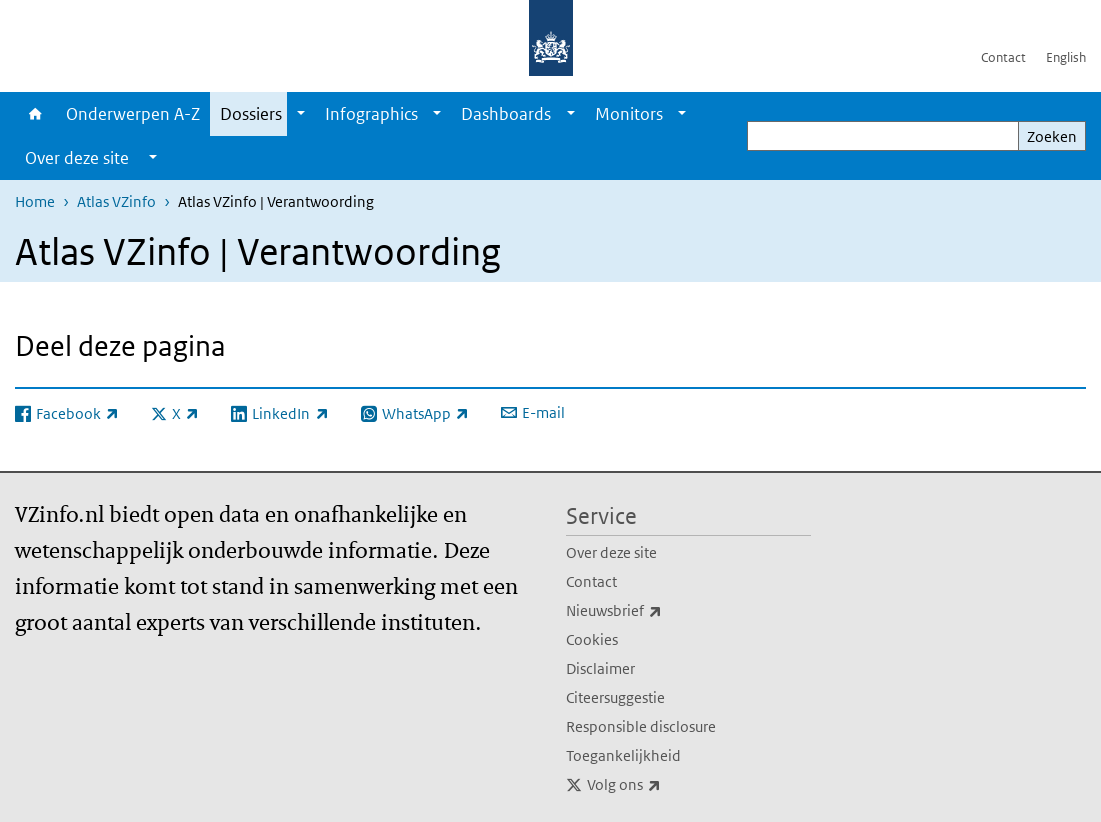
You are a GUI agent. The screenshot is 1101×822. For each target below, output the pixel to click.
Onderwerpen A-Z (133, 114)
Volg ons (668, 785)
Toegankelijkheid (623, 755)
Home (35, 114)
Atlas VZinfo (116, 201)
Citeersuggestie (615, 697)
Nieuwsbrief (658, 611)
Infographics (371, 114)
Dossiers (251, 114)
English (1066, 57)
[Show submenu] (301, 114)
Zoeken (1052, 136)
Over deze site (611, 552)
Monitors (629, 114)
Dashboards (506, 114)
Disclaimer (600, 668)
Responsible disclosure (641, 726)
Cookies (592, 639)
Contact (1003, 57)
